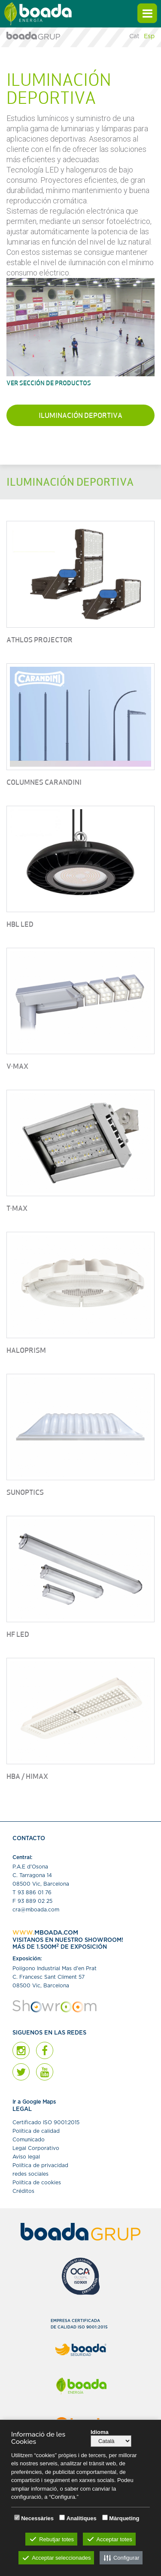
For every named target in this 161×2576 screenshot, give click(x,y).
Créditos (23, 2191)
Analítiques (82, 2518)
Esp (149, 36)
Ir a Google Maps (34, 2101)
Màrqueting (124, 2518)
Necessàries (37, 2518)
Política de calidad (36, 2131)
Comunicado (28, 2139)
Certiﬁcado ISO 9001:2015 (45, 2122)
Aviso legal (26, 2156)
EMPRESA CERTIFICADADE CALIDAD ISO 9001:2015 (79, 2324)
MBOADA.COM (56, 1933)
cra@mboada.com (35, 1909)
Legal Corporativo (35, 2148)
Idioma (100, 2432)
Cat (134, 36)
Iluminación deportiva (80, 416)
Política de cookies (36, 2182)
